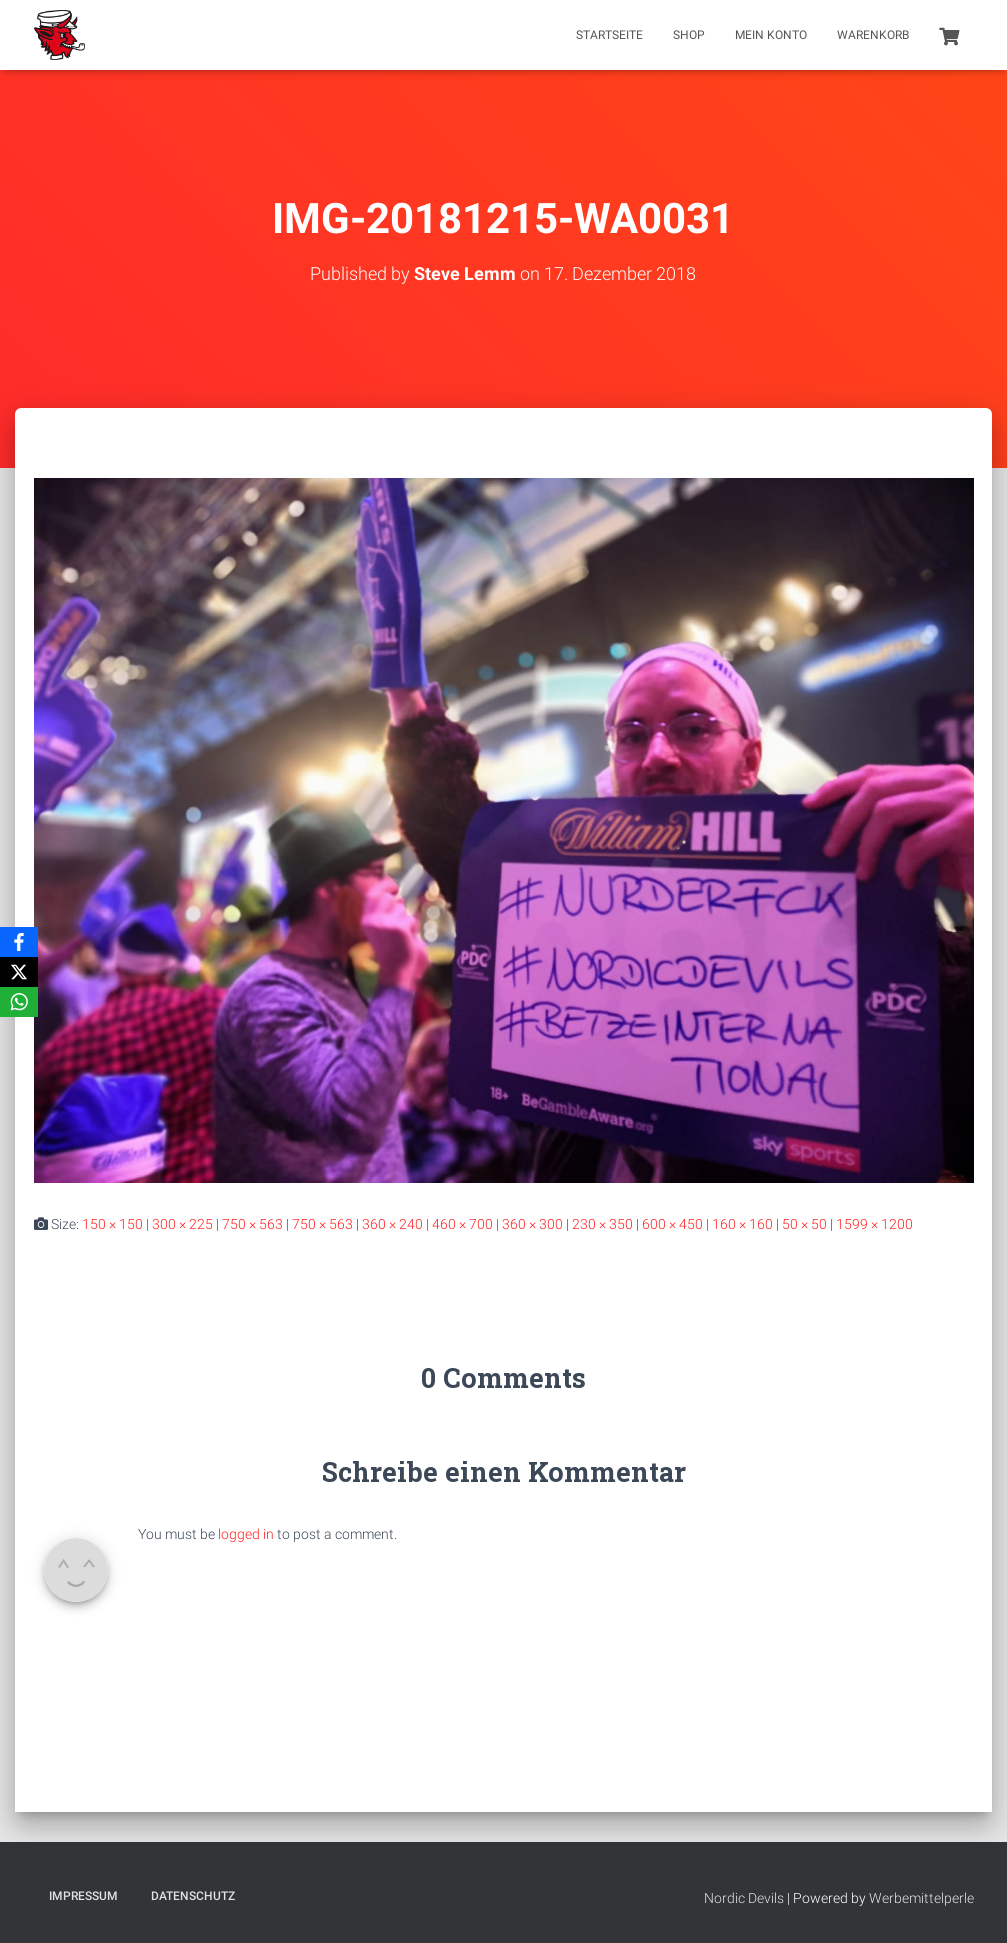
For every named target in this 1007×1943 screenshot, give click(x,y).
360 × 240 (392, 1224)
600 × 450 (672, 1224)
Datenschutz (193, 1896)
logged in (246, 1534)
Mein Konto (771, 35)
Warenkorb (873, 35)
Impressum (83, 1896)
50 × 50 (804, 1224)
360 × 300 (532, 1224)
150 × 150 (112, 1224)
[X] (19, 972)
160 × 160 (742, 1224)
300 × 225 (182, 1224)
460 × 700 (462, 1224)
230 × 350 (602, 1224)
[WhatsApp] (19, 1002)
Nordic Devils (744, 1898)
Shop (689, 35)
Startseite (609, 35)
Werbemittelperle (921, 1898)
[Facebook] (19, 942)
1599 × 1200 (874, 1224)
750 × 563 (252, 1224)
